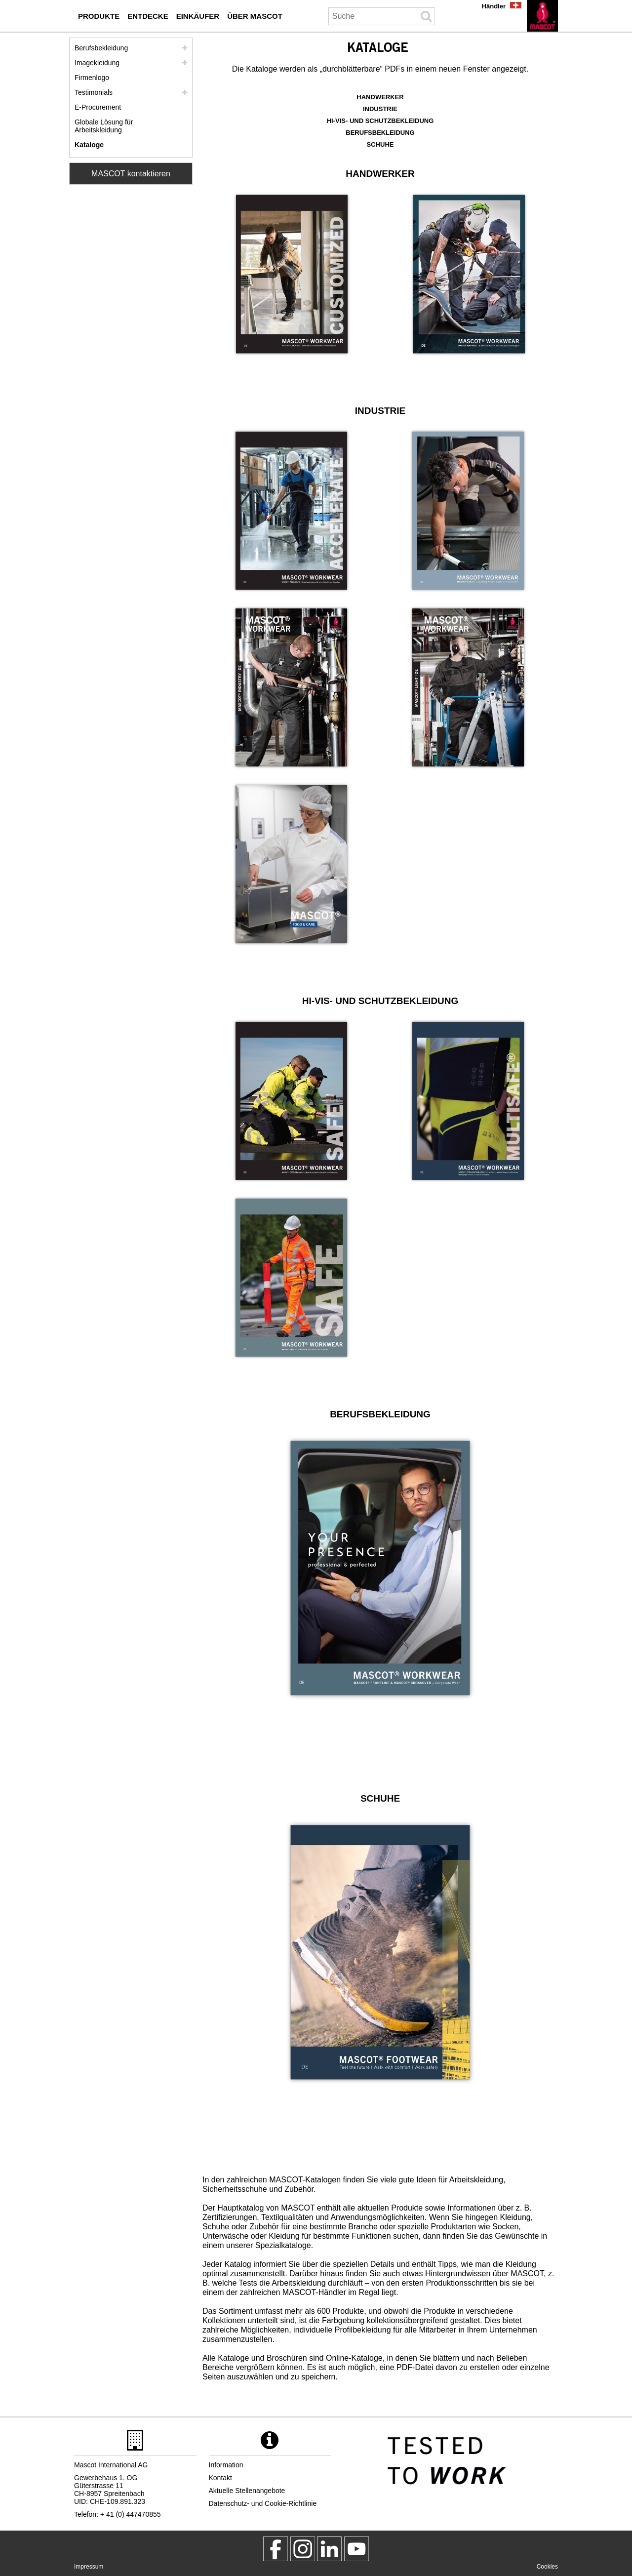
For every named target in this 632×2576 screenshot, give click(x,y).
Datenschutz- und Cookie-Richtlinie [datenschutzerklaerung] (263, 2503)
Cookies (547, 2566)
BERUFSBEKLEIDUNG (380, 132)
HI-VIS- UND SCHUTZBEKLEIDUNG (380, 120)
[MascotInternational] (356, 2548)
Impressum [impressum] (88, 2566)
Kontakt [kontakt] (220, 2478)
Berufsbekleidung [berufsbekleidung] (101, 48)
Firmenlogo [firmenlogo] (92, 77)
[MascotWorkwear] (275, 2548)
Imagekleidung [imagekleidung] (97, 63)
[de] (542, 16)
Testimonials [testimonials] (94, 92)
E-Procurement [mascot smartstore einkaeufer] (98, 107)
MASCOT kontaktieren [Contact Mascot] (130, 173)
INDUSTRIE (380, 109)
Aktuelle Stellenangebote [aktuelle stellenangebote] (247, 2491)
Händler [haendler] (494, 6)
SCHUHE (380, 144)
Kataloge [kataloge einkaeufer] (89, 145)
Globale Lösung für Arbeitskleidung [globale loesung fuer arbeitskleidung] (104, 126)
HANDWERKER (379, 97)
